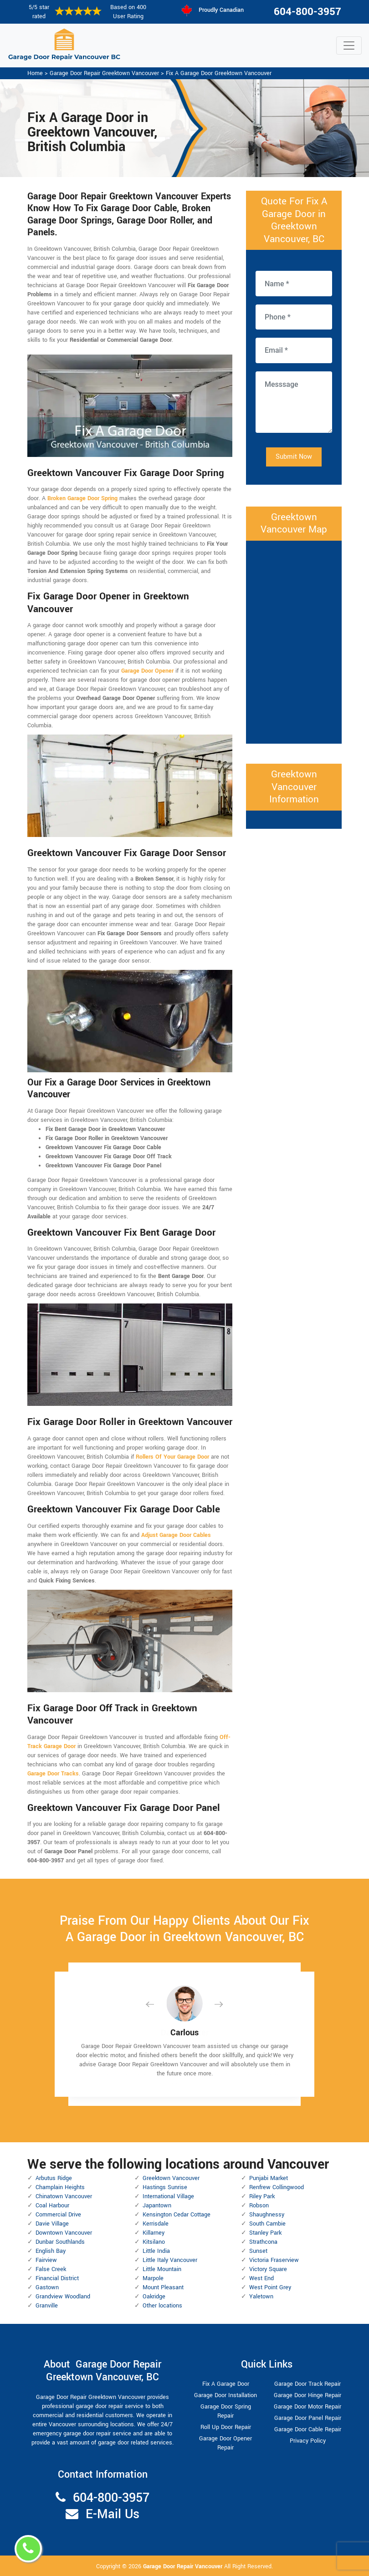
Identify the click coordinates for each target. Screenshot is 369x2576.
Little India (156, 2251)
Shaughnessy (266, 2215)
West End (261, 2278)
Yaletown (261, 2296)
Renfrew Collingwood (276, 2187)
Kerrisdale (156, 2224)
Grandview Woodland (63, 2296)
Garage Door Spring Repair (225, 2411)
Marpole (153, 2278)
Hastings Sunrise (165, 2187)
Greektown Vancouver (171, 2178)
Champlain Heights (60, 2187)
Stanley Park (265, 2233)
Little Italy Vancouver (170, 2260)
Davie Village (52, 2224)
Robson (259, 2205)
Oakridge (154, 2296)
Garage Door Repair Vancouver (183, 2566)
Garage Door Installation (225, 2395)
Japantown (157, 2205)
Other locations (162, 2306)
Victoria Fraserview (274, 2260)
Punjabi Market (268, 2178)
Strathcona (263, 2242)
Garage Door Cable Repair (307, 2429)
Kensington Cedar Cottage (176, 2215)
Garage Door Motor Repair (307, 2407)
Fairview (46, 2260)
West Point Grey (270, 2287)
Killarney (153, 2233)
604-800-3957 (307, 12)
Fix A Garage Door (225, 2384)
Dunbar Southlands (60, 2242)
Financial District (57, 2278)
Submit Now (294, 456)
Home (35, 73)
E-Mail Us (112, 2514)
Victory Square (268, 2269)
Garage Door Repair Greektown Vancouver (104, 73)
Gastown (47, 2287)
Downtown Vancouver (64, 2233)
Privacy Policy (308, 2441)
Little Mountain (162, 2269)
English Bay (51, 2251)
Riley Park (262, 2196)
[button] (157, 2004)
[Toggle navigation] (349, 45)
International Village (168, 2196)
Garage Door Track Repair (307, 2384)
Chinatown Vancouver (64, 2196)
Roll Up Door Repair (225, 2427)
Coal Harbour (52, 2205)
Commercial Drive (58, 2215)
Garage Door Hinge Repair (307, 2395)
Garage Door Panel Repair (307, 2418)
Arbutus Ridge (54, 2178)
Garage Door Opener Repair (225, 2443)
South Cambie (267, 2224)
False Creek (51, 2269)
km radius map (294, 641)
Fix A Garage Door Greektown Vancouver (219, 73)
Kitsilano (154, 2242)
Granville (47, 2306)
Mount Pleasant (163, 2287)
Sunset (258, 2251)
